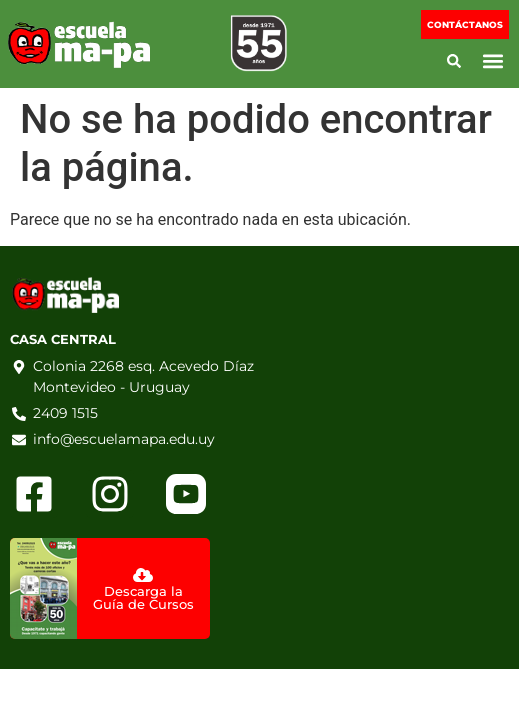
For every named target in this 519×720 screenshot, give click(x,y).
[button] (492, 61)
